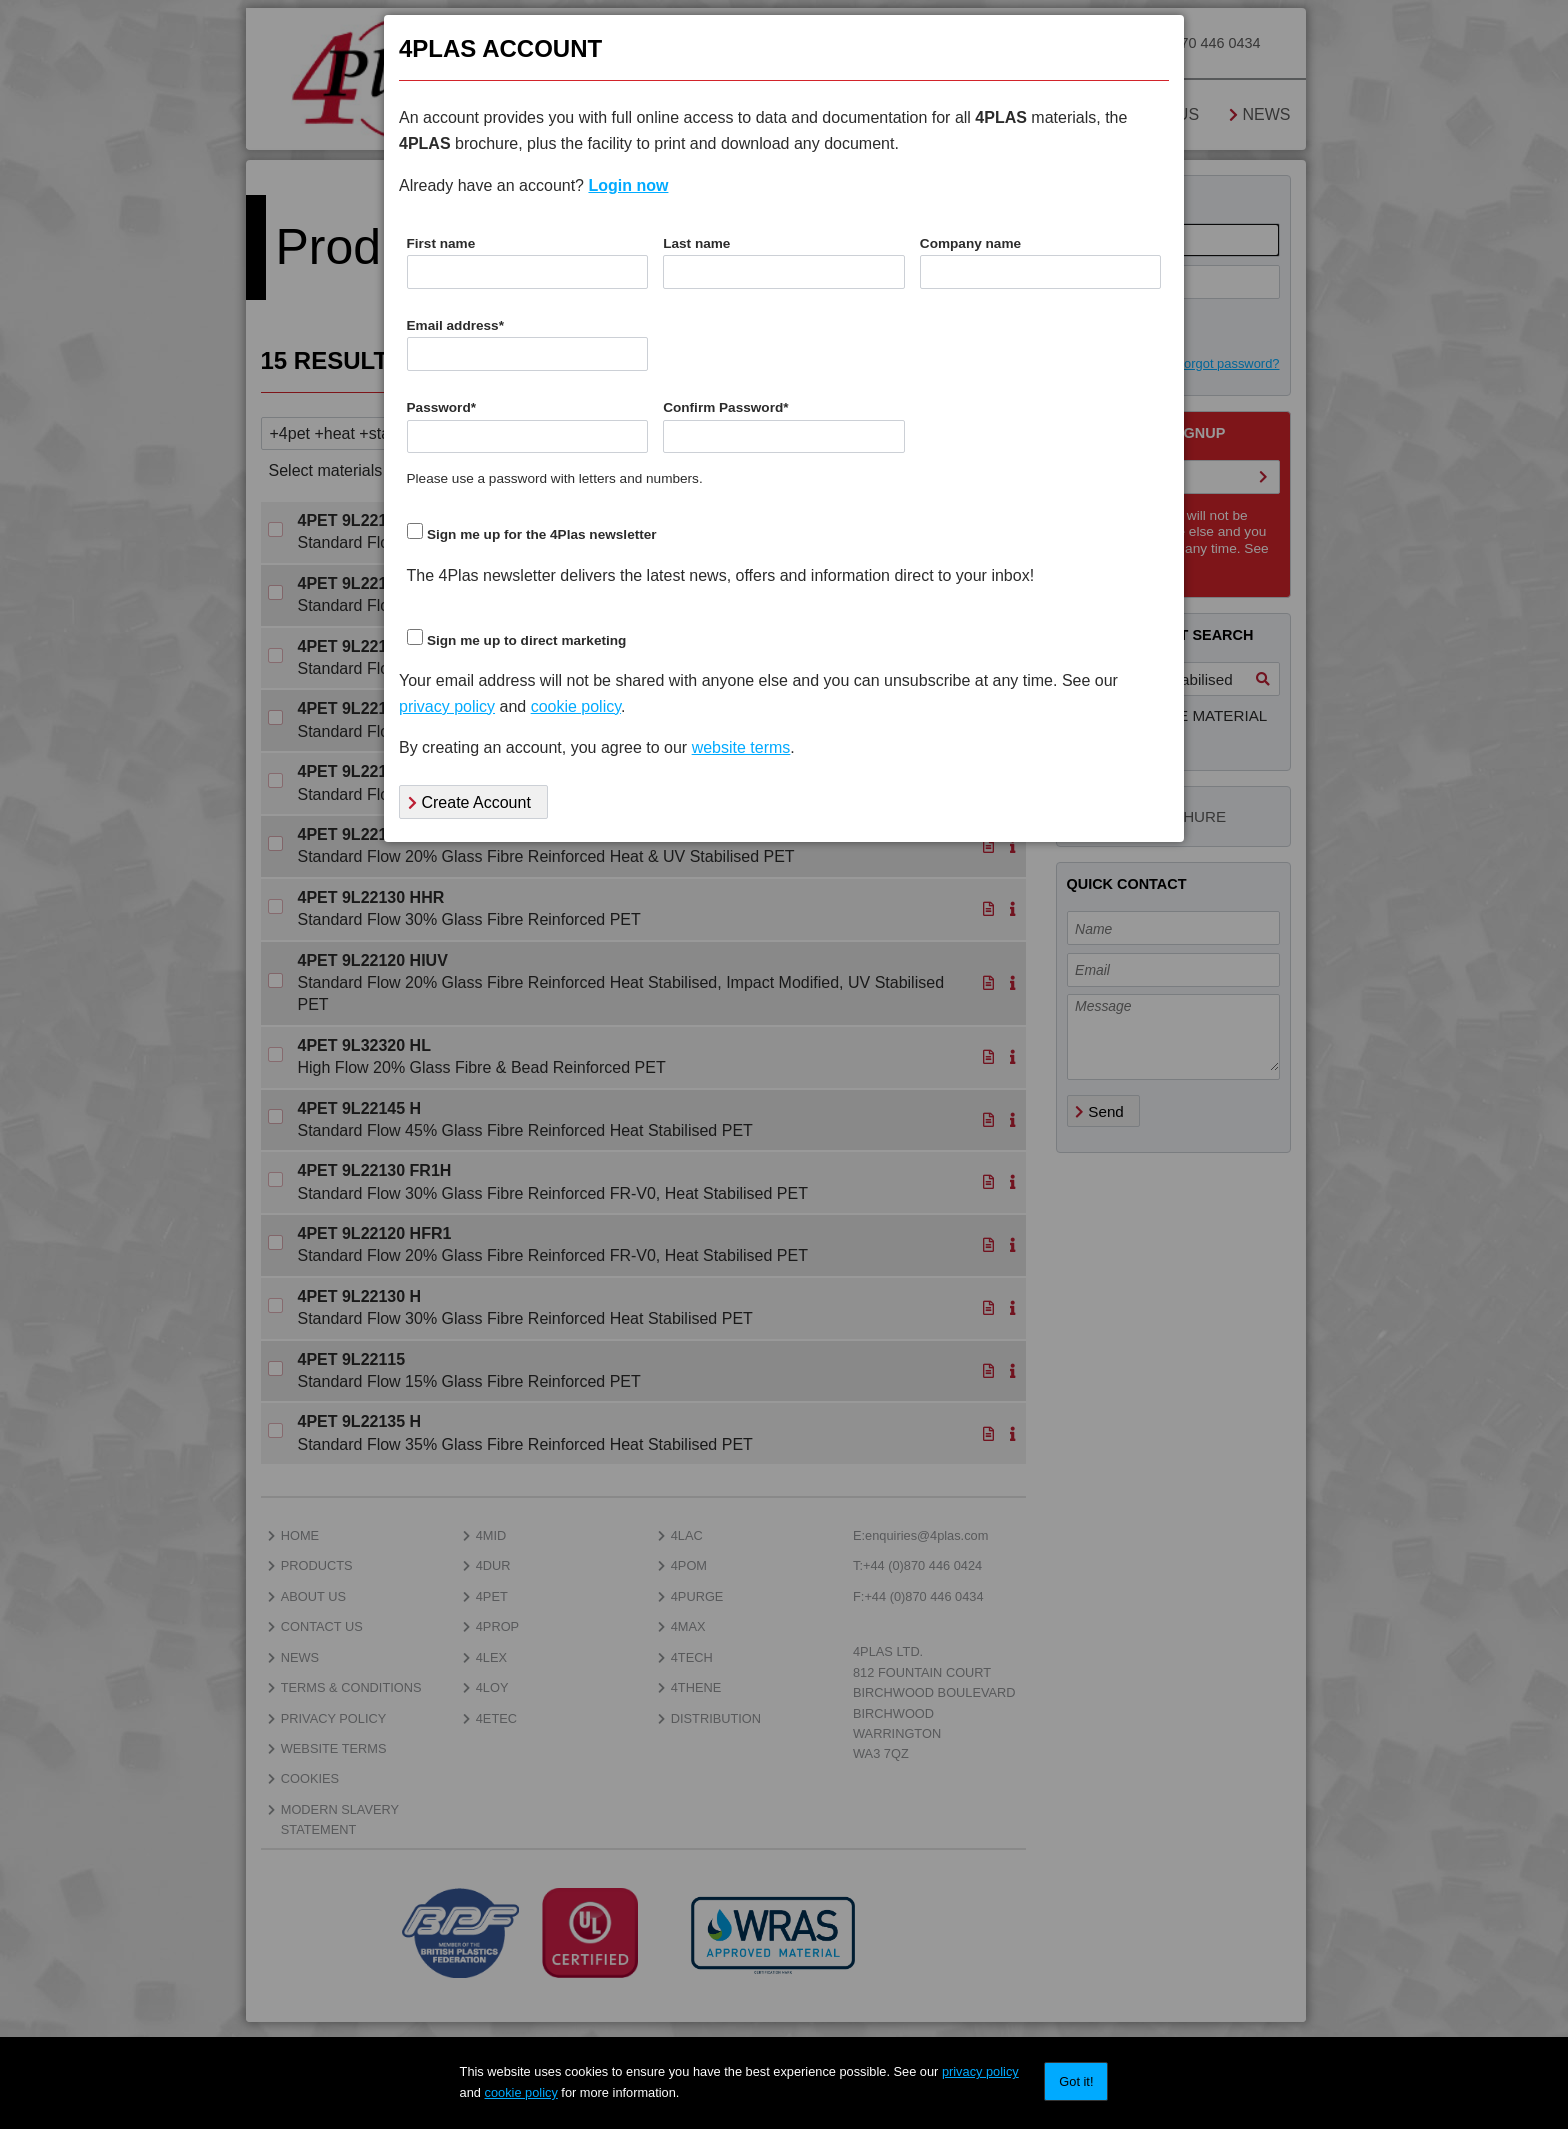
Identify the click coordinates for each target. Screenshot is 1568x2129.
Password (442, 407)
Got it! (1076, 2081)
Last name (696, 243)
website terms (741, 747)
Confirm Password (725, 407)
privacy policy (980, 2071)
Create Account (469, 802)
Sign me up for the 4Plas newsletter (542, 534)
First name (441, 243)
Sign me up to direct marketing (526, 640)
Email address (455, 325)
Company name (970, 243)
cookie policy (521, 2092)
